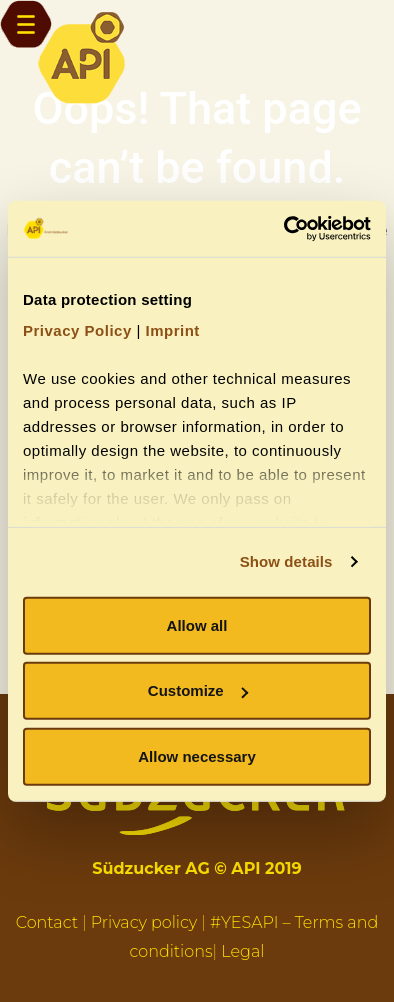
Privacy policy (144, 922)
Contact (47, 922)
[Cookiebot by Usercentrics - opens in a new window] (284, 229)
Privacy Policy (77, 330)
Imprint (172, 330)
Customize (198, 690)
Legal (242, 951)
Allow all (197, 624)
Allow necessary (197, 755)
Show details (286, 561)
